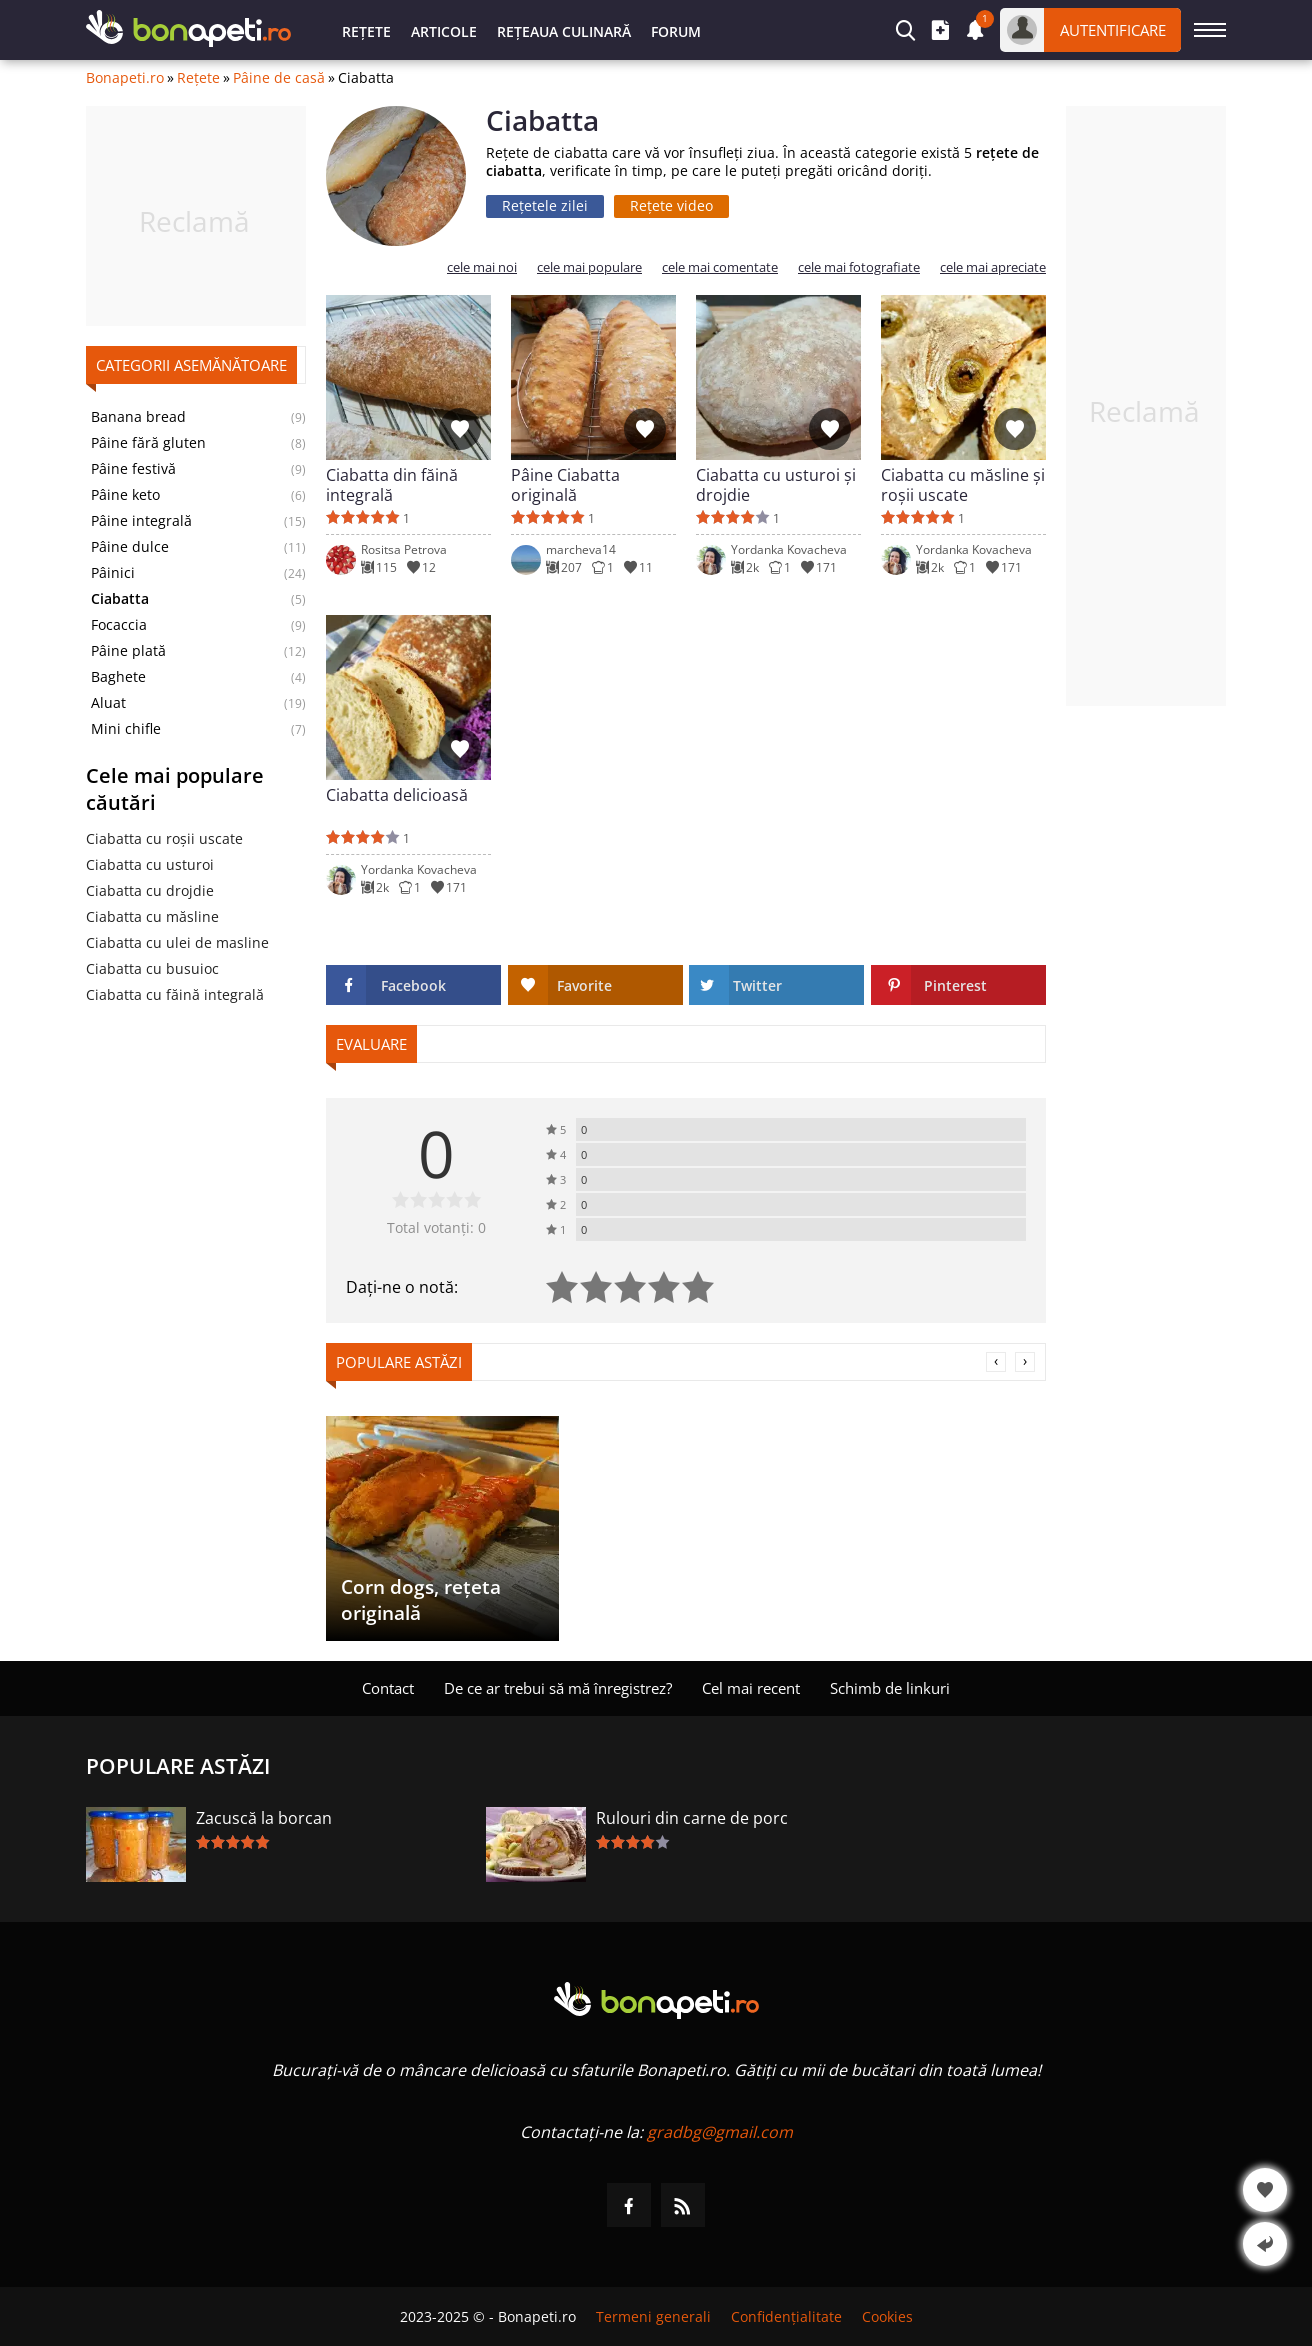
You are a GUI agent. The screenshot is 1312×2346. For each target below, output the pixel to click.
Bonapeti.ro (125, 78)
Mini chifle (126, 729)
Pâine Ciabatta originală (565, 485)
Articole (444, 31)
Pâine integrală (141, 521)
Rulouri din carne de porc (692, 1818)
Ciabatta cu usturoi (150, 864)
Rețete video (671, 205)
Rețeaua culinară (564, 31)
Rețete (366, 31)
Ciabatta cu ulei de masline (177, 942)
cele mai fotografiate (859, 267)
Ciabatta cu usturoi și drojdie (776, 485)
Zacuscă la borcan (264, 1818)
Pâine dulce (130, 547)
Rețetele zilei (545, 205)
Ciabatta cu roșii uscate (164, 838)
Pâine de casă (279, 78)
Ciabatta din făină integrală (392, 485)
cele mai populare (589, 267)
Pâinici (113, 573)
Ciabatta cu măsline (152, 916)
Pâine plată (128, 651)
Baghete (118, 677)
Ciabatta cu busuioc (152, 968)
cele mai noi (482, 267)
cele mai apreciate (993, 267)
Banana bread (138, 417)
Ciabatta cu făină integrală (175, 994)
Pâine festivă (133, 469)
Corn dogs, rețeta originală (421, 1600)
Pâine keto (125, 495)
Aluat (108, 703)
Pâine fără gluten (148, 443)
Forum (676, 31)
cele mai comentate (720, 267)
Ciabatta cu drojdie (150, 890)
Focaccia (119, 625)
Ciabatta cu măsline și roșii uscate (963, 485)
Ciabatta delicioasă (397, 795)
